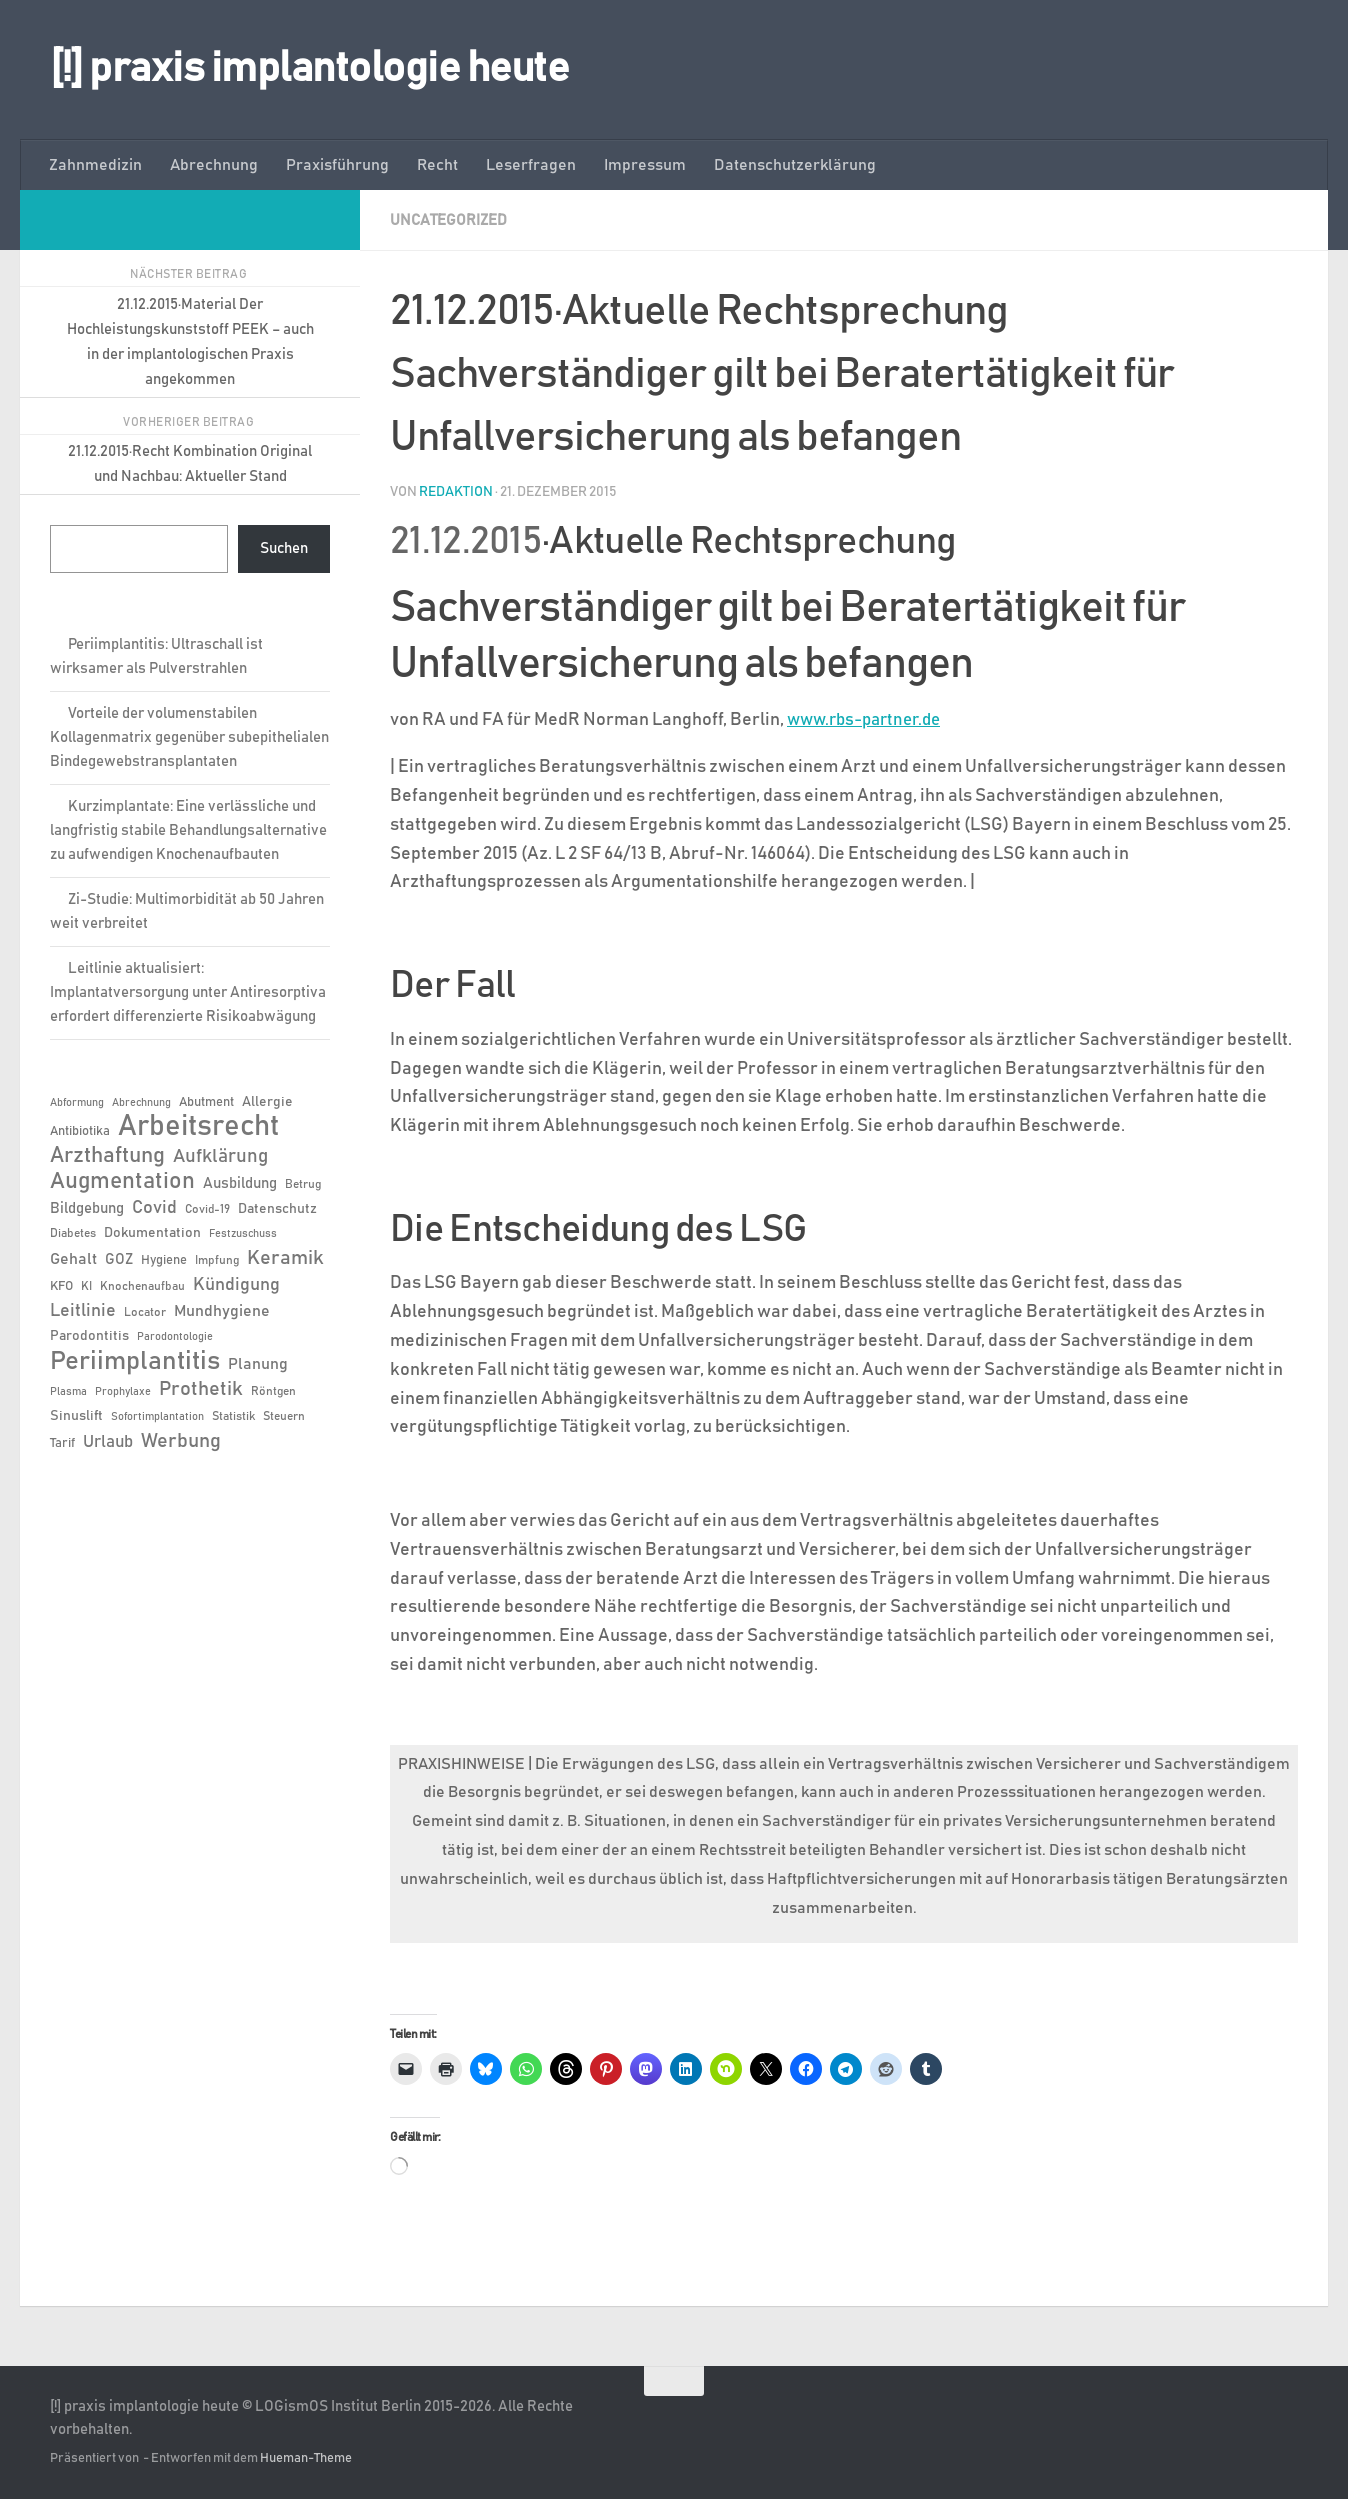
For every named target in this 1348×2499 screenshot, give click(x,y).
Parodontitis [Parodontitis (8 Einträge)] (89, 1336)
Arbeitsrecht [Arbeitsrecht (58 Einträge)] (198, 1127)
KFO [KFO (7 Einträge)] (61, 1286)
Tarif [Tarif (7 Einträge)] (62, 1443)
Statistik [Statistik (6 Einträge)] (233, 1416)
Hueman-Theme (306, 2457)
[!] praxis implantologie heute (309, 69)
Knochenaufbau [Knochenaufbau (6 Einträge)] (142, 1286)
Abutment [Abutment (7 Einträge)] (206, 1102)
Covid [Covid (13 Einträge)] (154, 1208)
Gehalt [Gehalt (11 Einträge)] (73, 1259)
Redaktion (456, 491)
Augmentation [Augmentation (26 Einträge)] (122, 1181)
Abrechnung (214, 165)
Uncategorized (451, 220)
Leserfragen (531, 165)
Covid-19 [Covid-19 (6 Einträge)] (207, 1209)
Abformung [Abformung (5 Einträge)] (77, 1103)
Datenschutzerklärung (795, 165)
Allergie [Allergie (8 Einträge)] (267, 1102)
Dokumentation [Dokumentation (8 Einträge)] (152, 1233)
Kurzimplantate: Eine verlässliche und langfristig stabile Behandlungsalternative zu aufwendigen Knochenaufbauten (188, 830)
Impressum (645, 165)
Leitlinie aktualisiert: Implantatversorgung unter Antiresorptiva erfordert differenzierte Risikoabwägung (188, 992)
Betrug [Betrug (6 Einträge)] (303, 1184)
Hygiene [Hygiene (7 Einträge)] (164, 1260)
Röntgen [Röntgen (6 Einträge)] (273, 1391)
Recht (437, 165)
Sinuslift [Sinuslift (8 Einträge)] (76, 1416)
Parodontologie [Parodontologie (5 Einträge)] (175, 1337)
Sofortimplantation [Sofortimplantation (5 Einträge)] (157, 1417)
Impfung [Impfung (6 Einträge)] (217, 1260)
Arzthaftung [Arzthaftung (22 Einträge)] (107, 1155)
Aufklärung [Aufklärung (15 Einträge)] (220, 1156)
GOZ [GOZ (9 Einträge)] (119, 1259)
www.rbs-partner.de (870, 719)
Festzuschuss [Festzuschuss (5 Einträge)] (243, 1234)
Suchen (284, 548)
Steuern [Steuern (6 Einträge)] (284, 1416)
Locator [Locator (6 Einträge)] (145, 1312)
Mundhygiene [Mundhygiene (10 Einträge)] (222, 1311)
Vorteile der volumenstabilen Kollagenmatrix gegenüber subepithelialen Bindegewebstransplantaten (189, 737)
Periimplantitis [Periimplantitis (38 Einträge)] (135, 1361)
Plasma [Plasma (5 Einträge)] (68, 1392)
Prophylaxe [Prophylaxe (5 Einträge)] (123, 1392)
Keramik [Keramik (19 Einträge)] (285, 1258)
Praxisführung (337, 165)
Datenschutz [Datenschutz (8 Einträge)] (277, 1209)
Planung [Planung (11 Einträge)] (258, 1364)
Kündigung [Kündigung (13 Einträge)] (236, 1285)
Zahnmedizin (95, 165)
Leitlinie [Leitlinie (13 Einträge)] (83, 1311)
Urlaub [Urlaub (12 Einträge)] (108, 1442)
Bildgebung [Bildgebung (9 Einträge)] (87, 1208)
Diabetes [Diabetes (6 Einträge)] (73, 1233)
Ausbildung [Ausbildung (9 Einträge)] (240, 1183)
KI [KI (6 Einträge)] (86, 1286)
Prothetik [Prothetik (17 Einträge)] (201, 1389)
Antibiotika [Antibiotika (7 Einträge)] (80, 1131)
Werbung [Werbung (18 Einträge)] (181, 1441)
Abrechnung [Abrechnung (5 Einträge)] (141, 1103)
